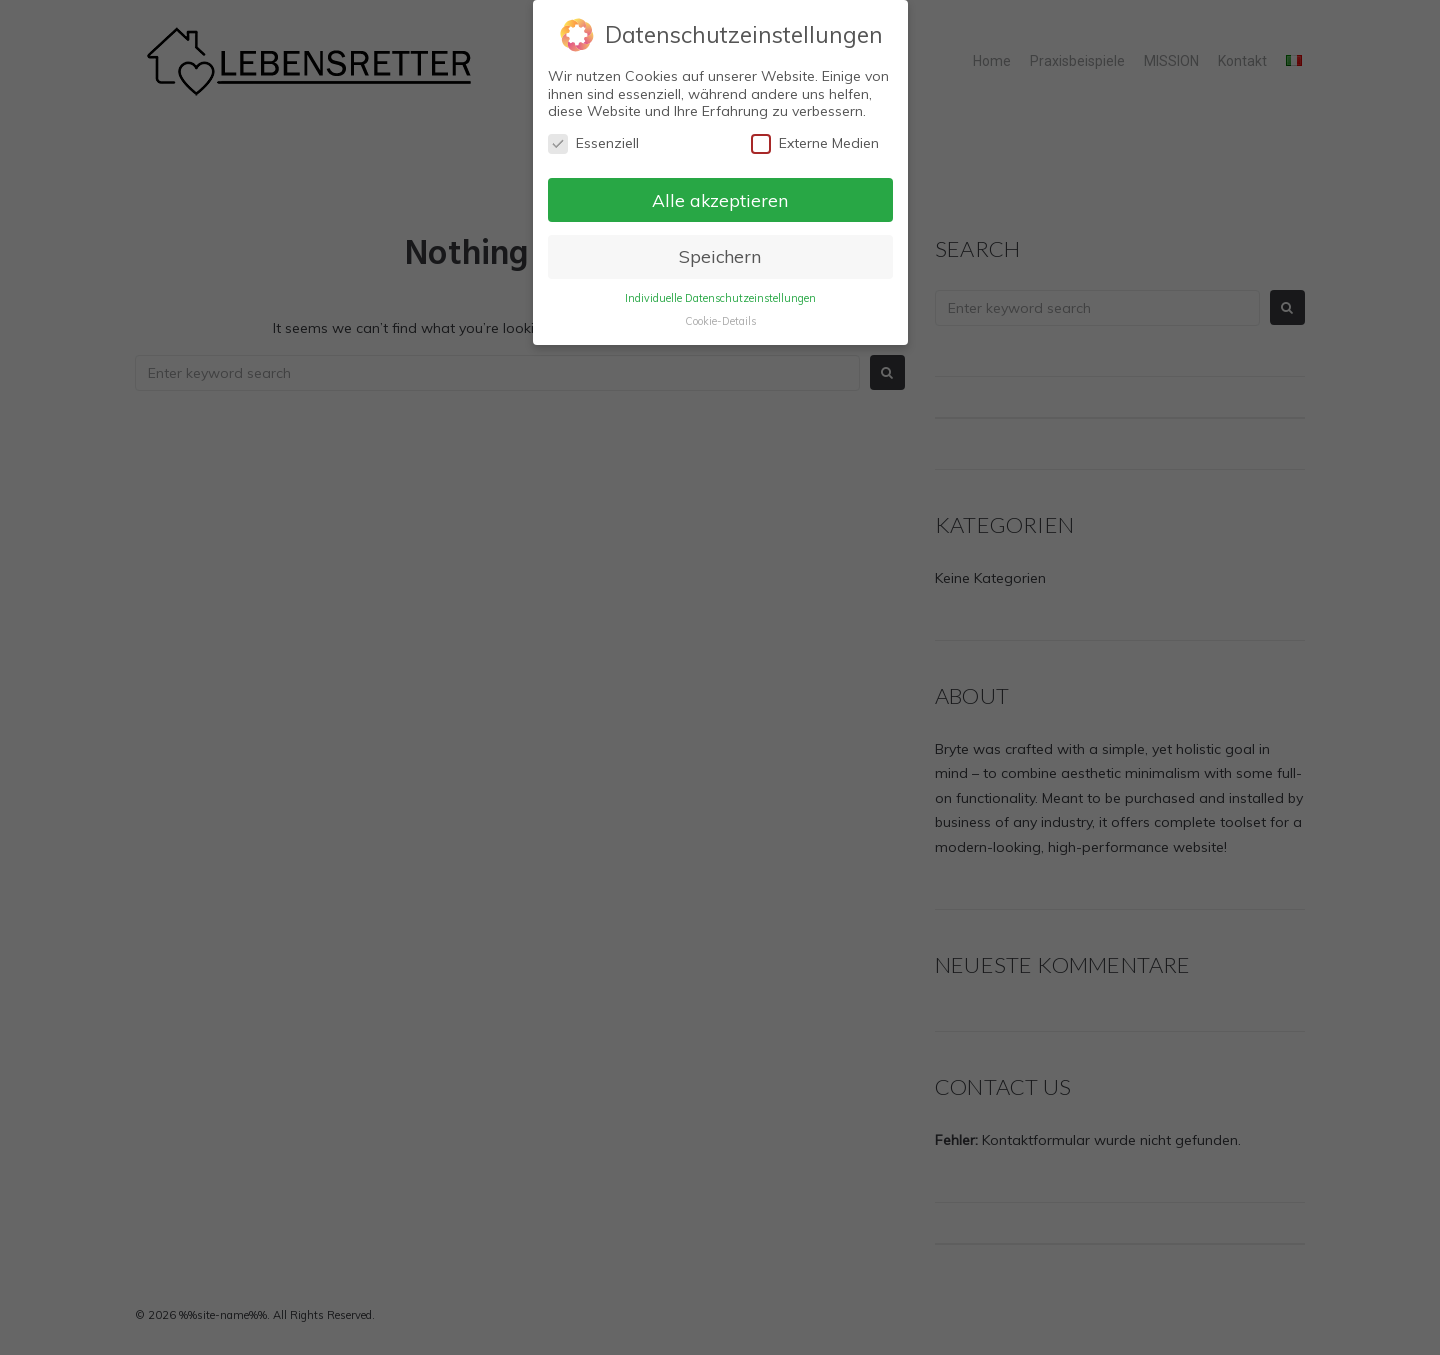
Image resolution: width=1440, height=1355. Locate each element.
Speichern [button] (720, 256)
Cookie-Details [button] (720, 321)
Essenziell (593, 143)
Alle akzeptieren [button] (720, 200)
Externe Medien (815, 143)
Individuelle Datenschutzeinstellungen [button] (720, 298)
